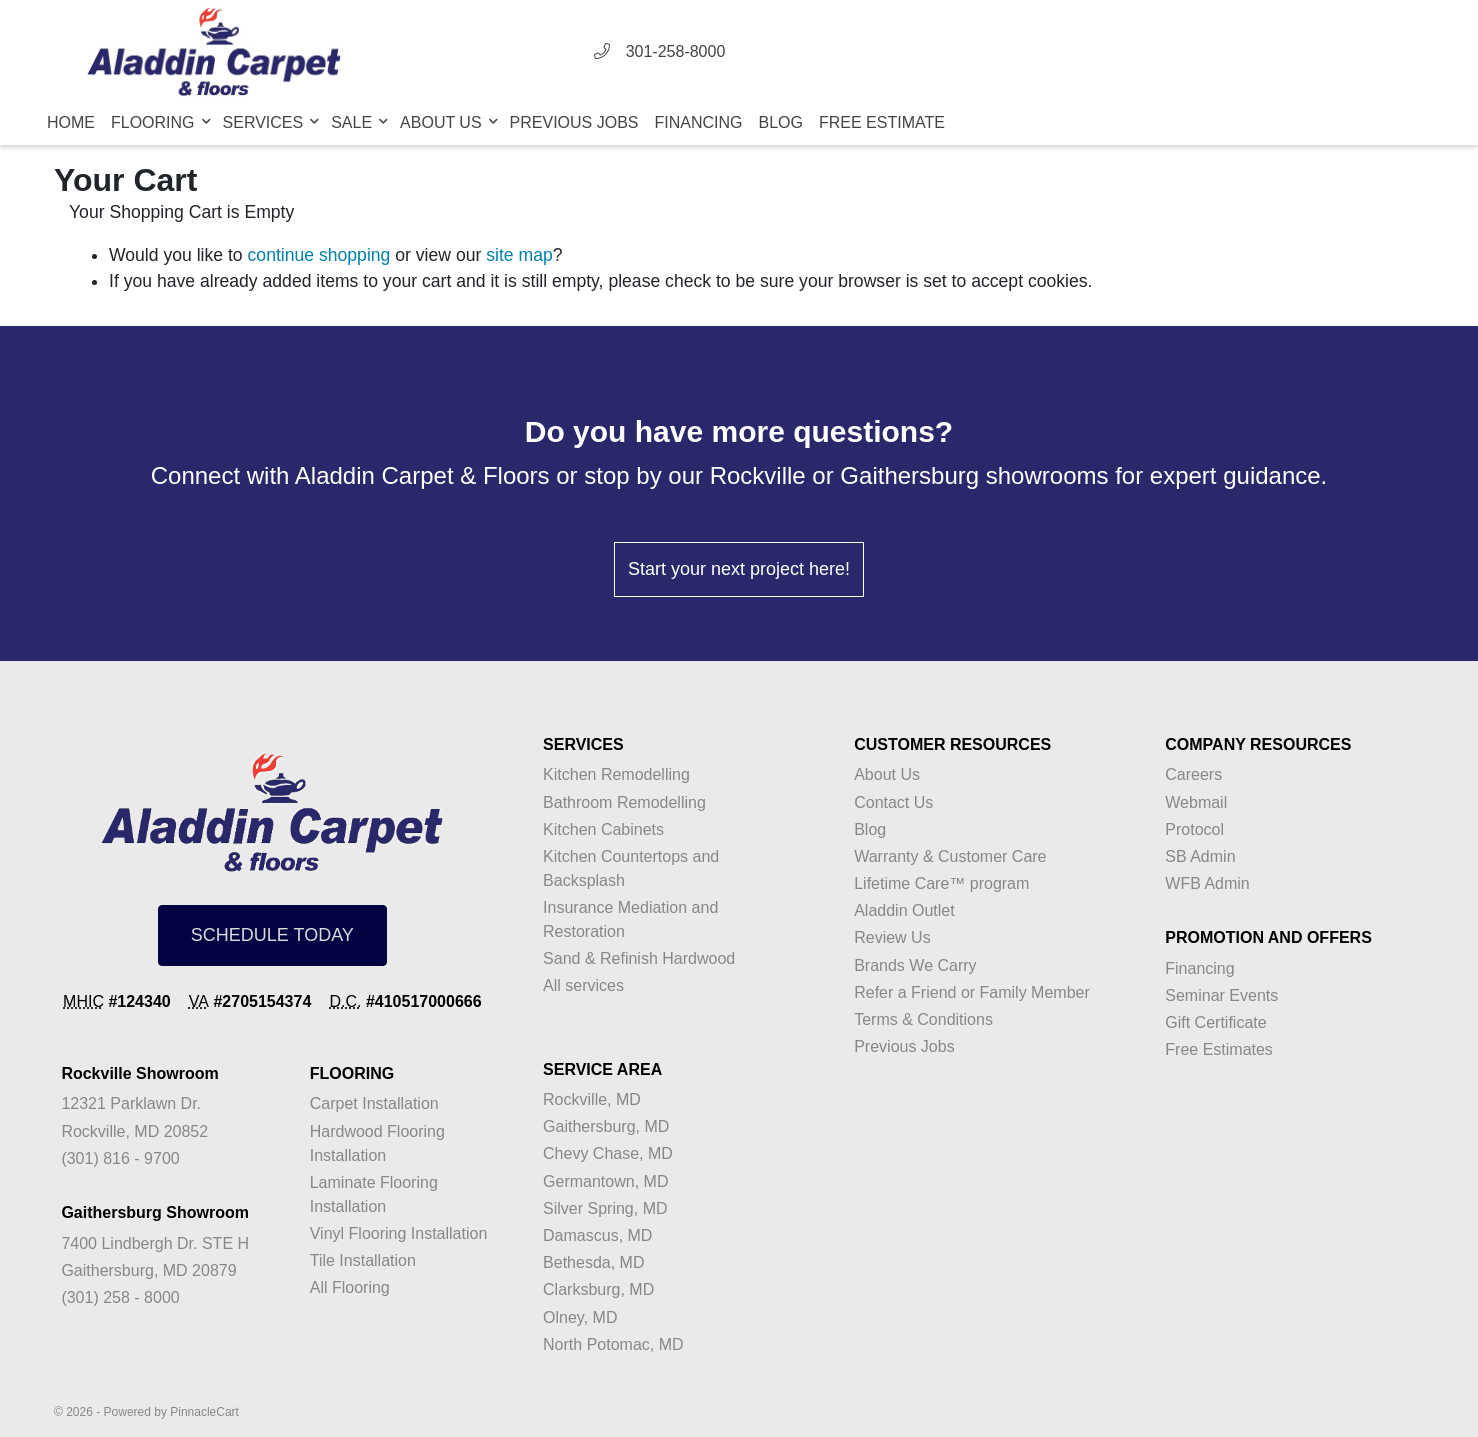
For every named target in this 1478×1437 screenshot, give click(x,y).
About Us (443, 122)
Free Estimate (882, 122)
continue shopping (319, 255)
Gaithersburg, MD (606, 1126)
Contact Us (893, 802)
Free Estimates (1219, 1049)
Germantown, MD (605, 1181)
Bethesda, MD (593, 1262)
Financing (699, 122)
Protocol (1194, 829)
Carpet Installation (374, 1103)
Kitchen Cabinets (603, 829)
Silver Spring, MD (605, 1208)
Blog (781, 122)
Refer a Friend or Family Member (972, 992)
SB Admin (1200, 856)
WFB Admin (1207, 883)
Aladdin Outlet (904, 910)
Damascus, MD (597, 1235)
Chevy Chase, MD (608, 1153)
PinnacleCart (204, 1412)
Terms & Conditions (923, 1019)
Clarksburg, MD (598, 1289)
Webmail (1196, 802)
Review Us (892, 937)
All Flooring (350, 1287)
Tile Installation (363, 1260)
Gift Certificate (1215, 1022)
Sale (353, 122)
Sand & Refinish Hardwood (639, 958)
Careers (1193, 774)
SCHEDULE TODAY (272, 935)
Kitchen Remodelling (616, 774)
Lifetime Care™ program (941, 883)
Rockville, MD (592, 1099)
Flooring (155, 122)
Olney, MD (580, 1317)
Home (71, 122)
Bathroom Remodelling (624, 802)
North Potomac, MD (613, 1344)
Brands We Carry (915, 965)
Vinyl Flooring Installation (399, 1233)
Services (265, 122)
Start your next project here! (739, 569)
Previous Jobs (574, 122)
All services (583, 985)
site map (519, 255)
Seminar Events (1221, 995)
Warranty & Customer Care (950, 856)
